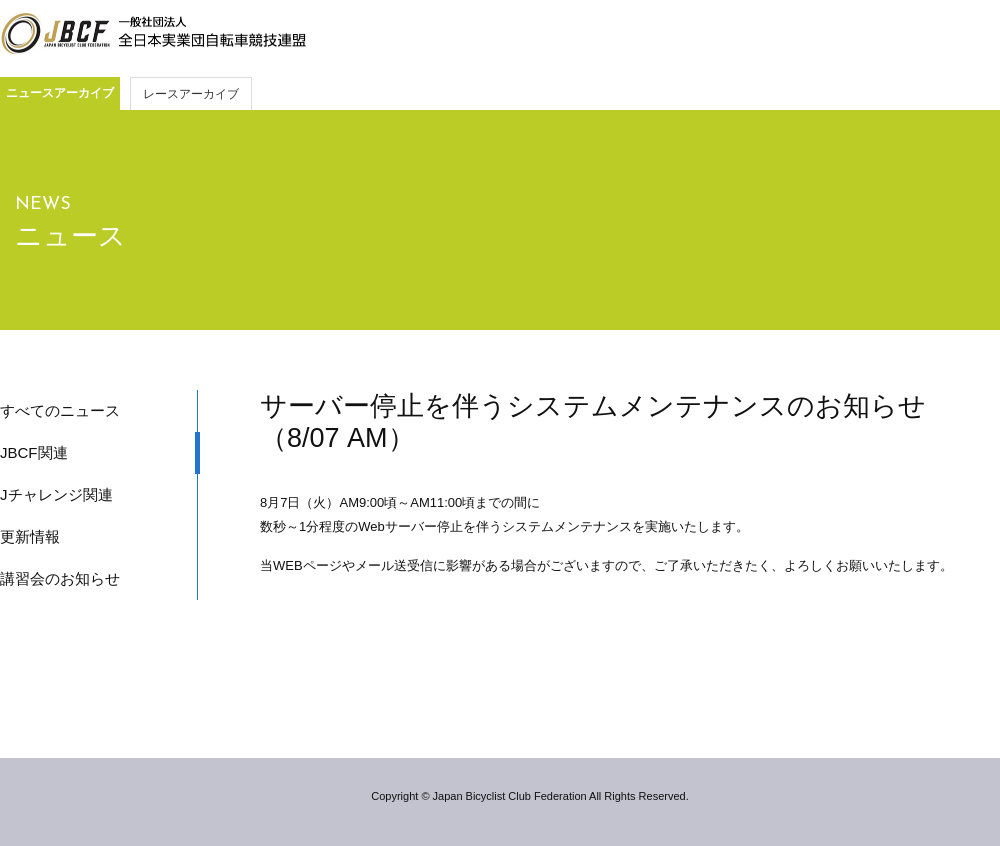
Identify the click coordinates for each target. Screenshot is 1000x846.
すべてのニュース (60, 410)
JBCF (153, 34)
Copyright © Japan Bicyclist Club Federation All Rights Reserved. (529, 796)
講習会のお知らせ (60, 578)
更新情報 (30, 536)
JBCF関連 (34, 452)
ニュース (70, 236)
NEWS (43, 204)
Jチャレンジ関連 (56, 494)
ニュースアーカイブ (60, 93)
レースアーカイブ (191, 94)
